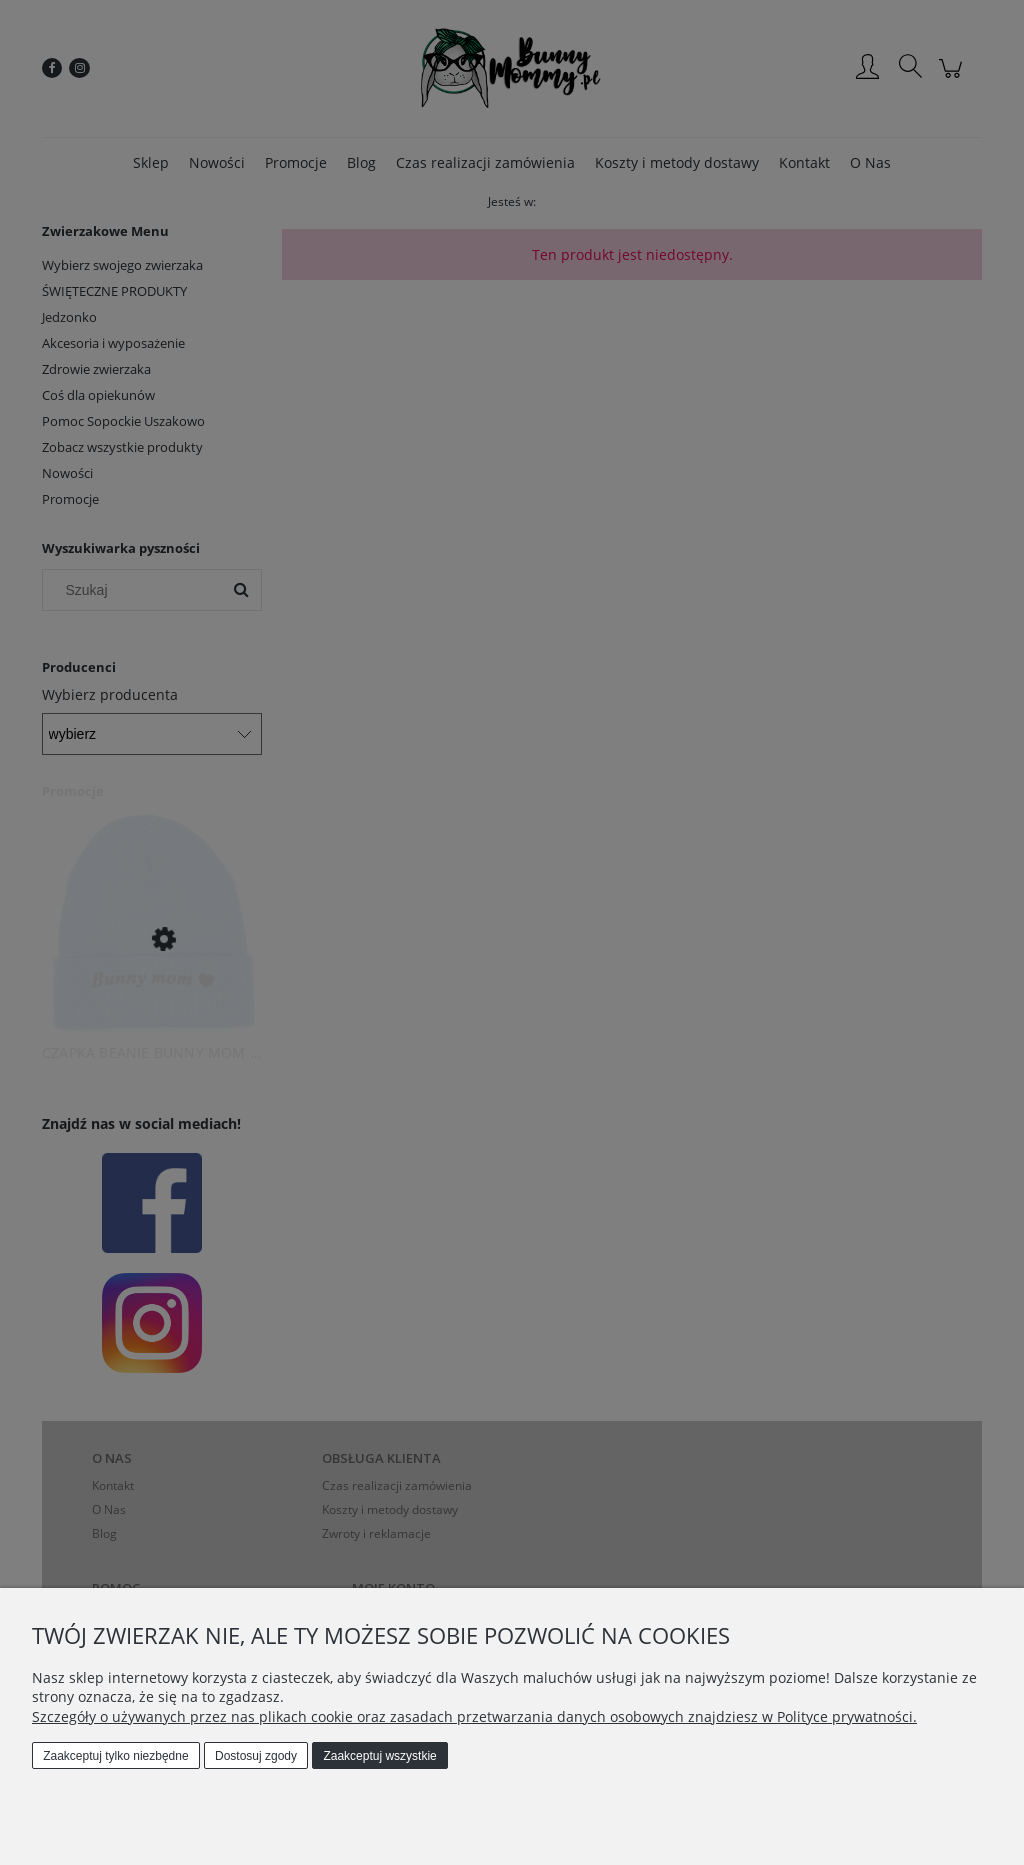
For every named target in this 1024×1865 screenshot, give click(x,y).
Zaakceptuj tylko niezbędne (115, 1756)
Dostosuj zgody (256, 1756)
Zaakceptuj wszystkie (379, 1756)
